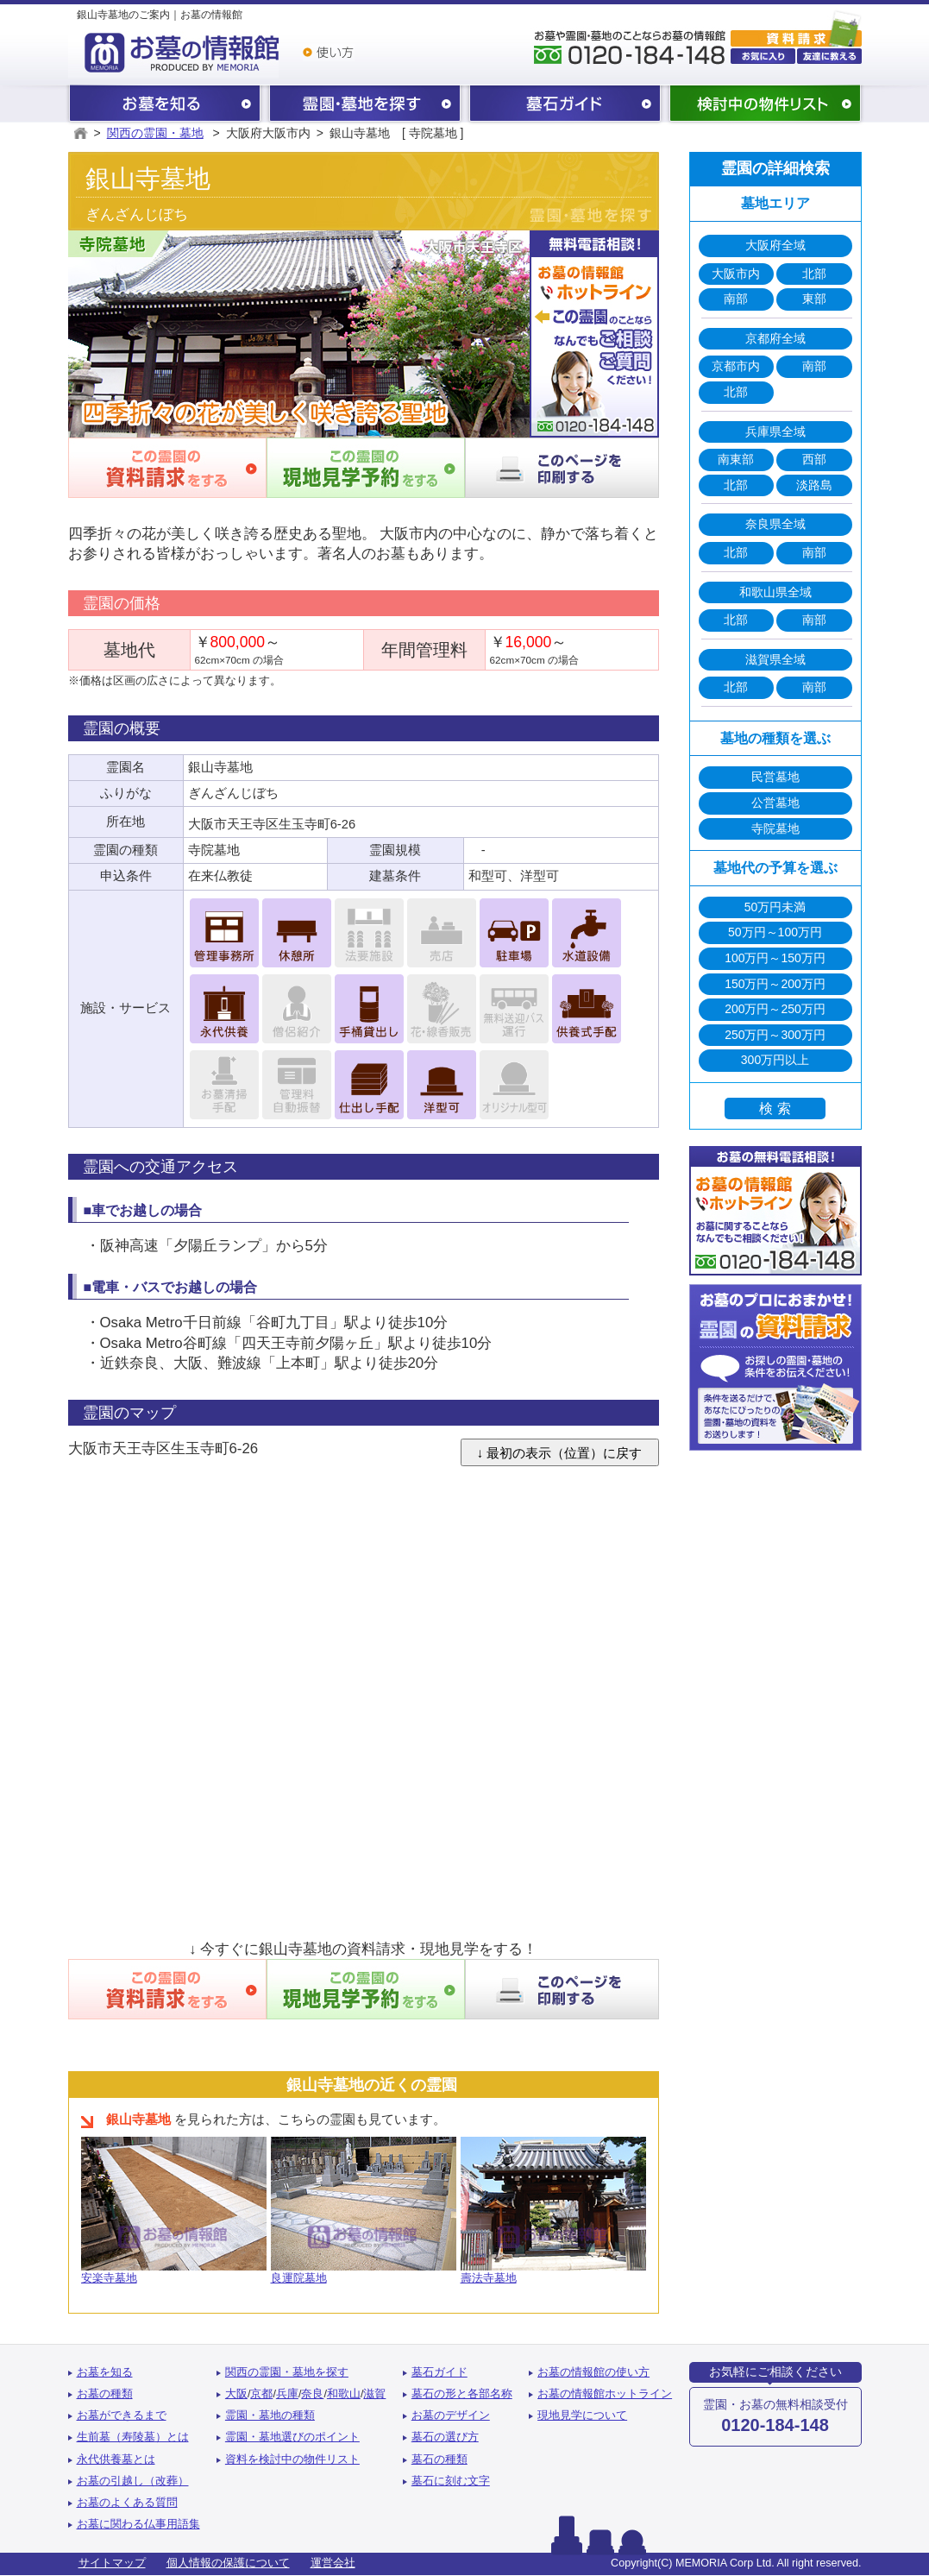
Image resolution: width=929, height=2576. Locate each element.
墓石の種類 (439, 2459)
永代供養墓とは (116, 2459)
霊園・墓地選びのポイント (292, 2437)
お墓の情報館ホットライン (604, 2394)
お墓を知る (165, 105)
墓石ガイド (565, 105)
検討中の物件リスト (765, 105)
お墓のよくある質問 (127, 2503)
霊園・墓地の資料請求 (796, 27)
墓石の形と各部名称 (461, 2394)
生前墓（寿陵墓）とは (133, 2437)
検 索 (774, 1108)
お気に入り (763, 56)
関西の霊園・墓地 (155, 133)
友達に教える (829, 56)
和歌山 (344, 2394)
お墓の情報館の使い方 (593, 2372)
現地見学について (582, 2415)
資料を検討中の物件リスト (292, 2459)
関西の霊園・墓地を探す (365, 105)
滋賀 (374, 2394)
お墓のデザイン (450, 2415)
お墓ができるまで (121, 2415)
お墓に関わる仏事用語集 (138, 2524)
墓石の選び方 (445, 2437)
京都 (261, 2394)
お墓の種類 (105, 2394)
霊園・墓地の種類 (270, 2415)
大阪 (236, 2394)
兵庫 (287, 2394)
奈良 (312, 2394)
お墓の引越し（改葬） (133, 2481)
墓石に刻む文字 (450, 2481)
